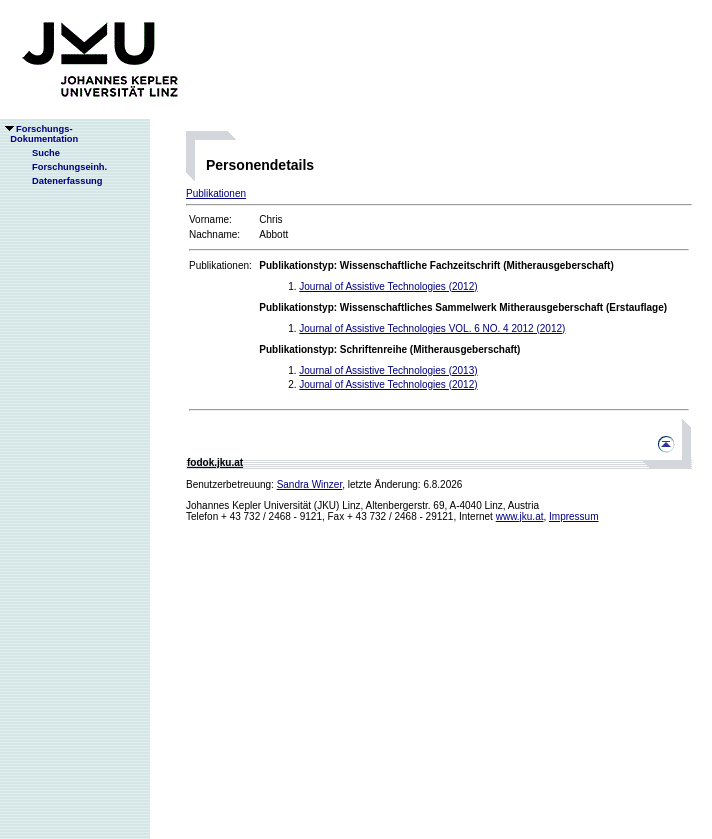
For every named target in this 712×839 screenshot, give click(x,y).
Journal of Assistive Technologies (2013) (388, 370)
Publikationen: (220, 265)
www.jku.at (520, 516)
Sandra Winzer (310, 484)
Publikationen (216, 193)
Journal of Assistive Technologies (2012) (388, 286)
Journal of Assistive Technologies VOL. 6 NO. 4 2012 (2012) (432, 328)
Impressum (573, 516)
